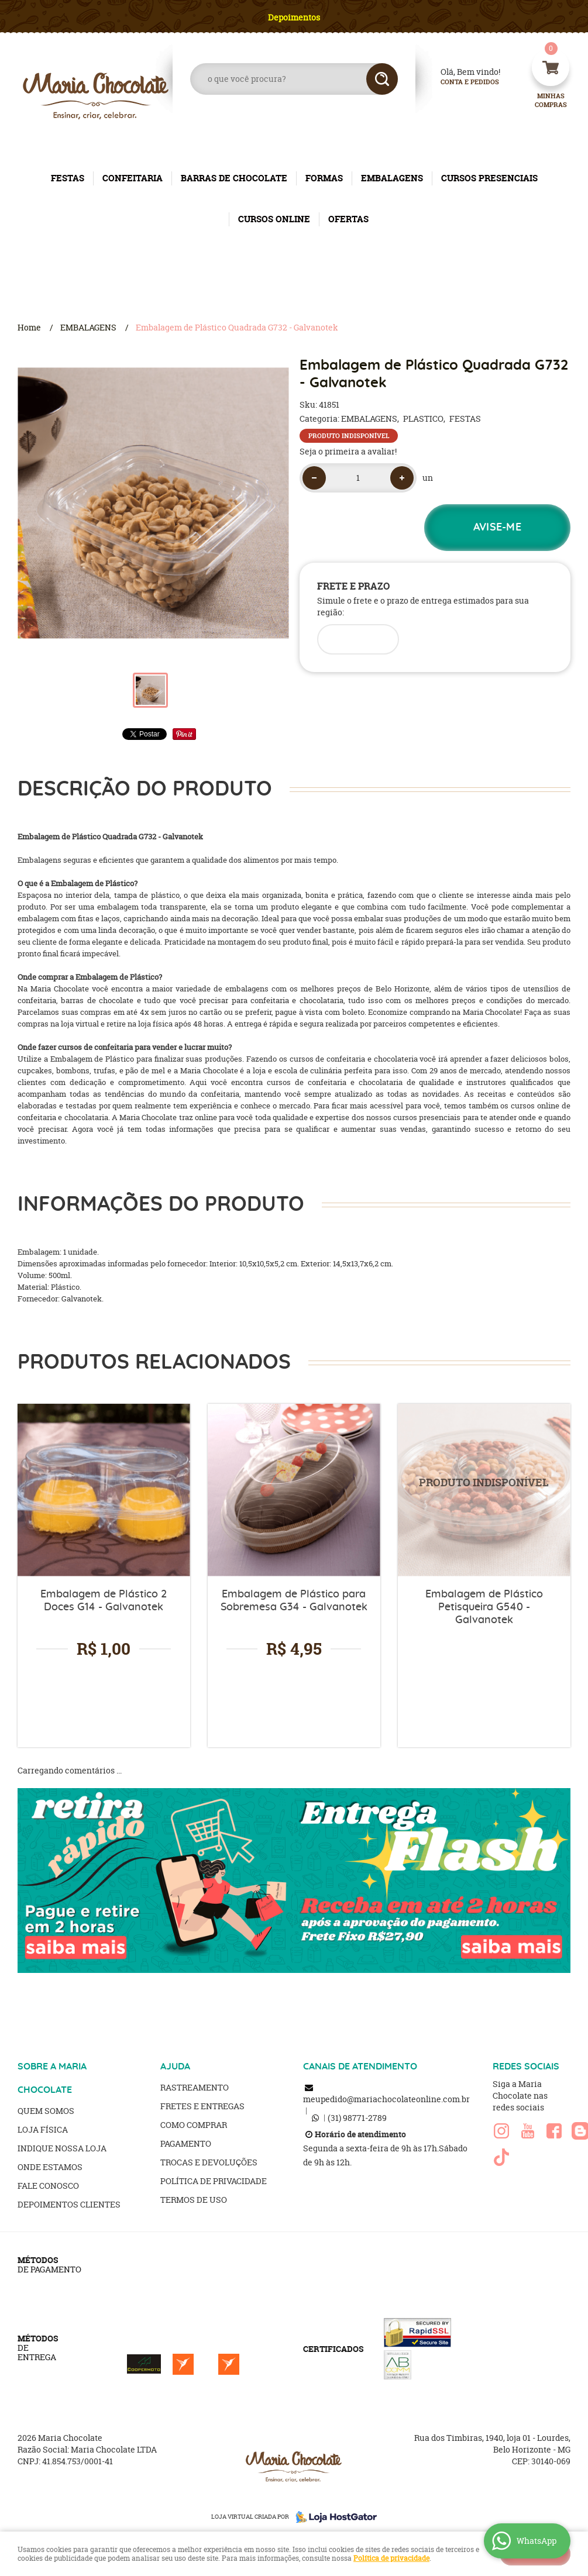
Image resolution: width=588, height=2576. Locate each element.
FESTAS (67, 178)
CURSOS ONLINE (274, 219)
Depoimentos (294, 17)
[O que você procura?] (382, 79)
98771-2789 (357, 2117)
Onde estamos (50, 2166)
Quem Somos (46, 2110)
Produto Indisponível (484, 1490)
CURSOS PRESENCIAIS (489, 178)
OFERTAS (348, 219)
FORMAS (324, 178)
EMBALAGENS (392, 178)
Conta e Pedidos (460, 82)
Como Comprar (193, 2124)
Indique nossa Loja (62, 2148)
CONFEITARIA (132, 178)
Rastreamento (194, 2087)
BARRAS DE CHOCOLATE (234, 178)
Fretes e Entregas (202, 2106)
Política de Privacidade (213, 2180)
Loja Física (43, 2129)
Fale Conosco (48, 2185)
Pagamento (185, 2143)
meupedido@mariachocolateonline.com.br (386, 2099)
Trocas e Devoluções (208, 2162)
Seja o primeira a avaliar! (348, 451)
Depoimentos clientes (69, 2204)
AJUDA (175, 2066)
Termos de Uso (193, 2199)
